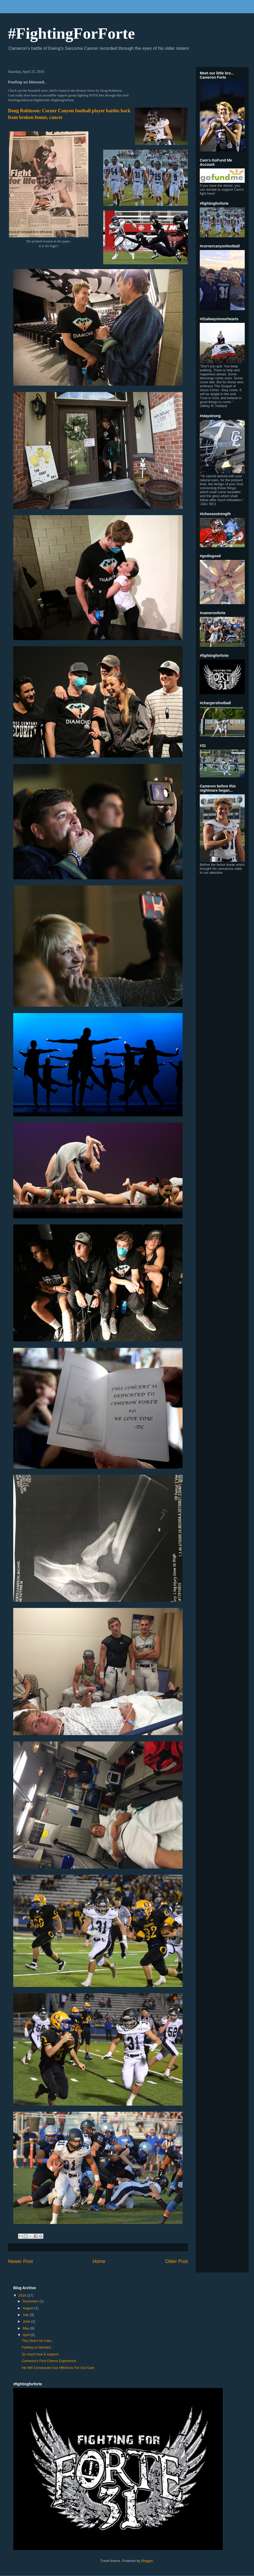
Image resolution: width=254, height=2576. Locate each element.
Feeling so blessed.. (37, 2347)
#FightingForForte (71, 33)
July (26, 2315)
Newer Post (20, 2261)
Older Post (176, 2261)
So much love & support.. (41, 2354)
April (27, 2335)
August (28, 2308)
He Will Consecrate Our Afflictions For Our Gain (58, 2368)
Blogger (147, 2561)
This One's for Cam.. (37, 2341)
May (26, 2328)
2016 (23, 2295)
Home (99, 2261)
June (27, 2321)
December (31, 2301)
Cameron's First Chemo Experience (49, 2361)
